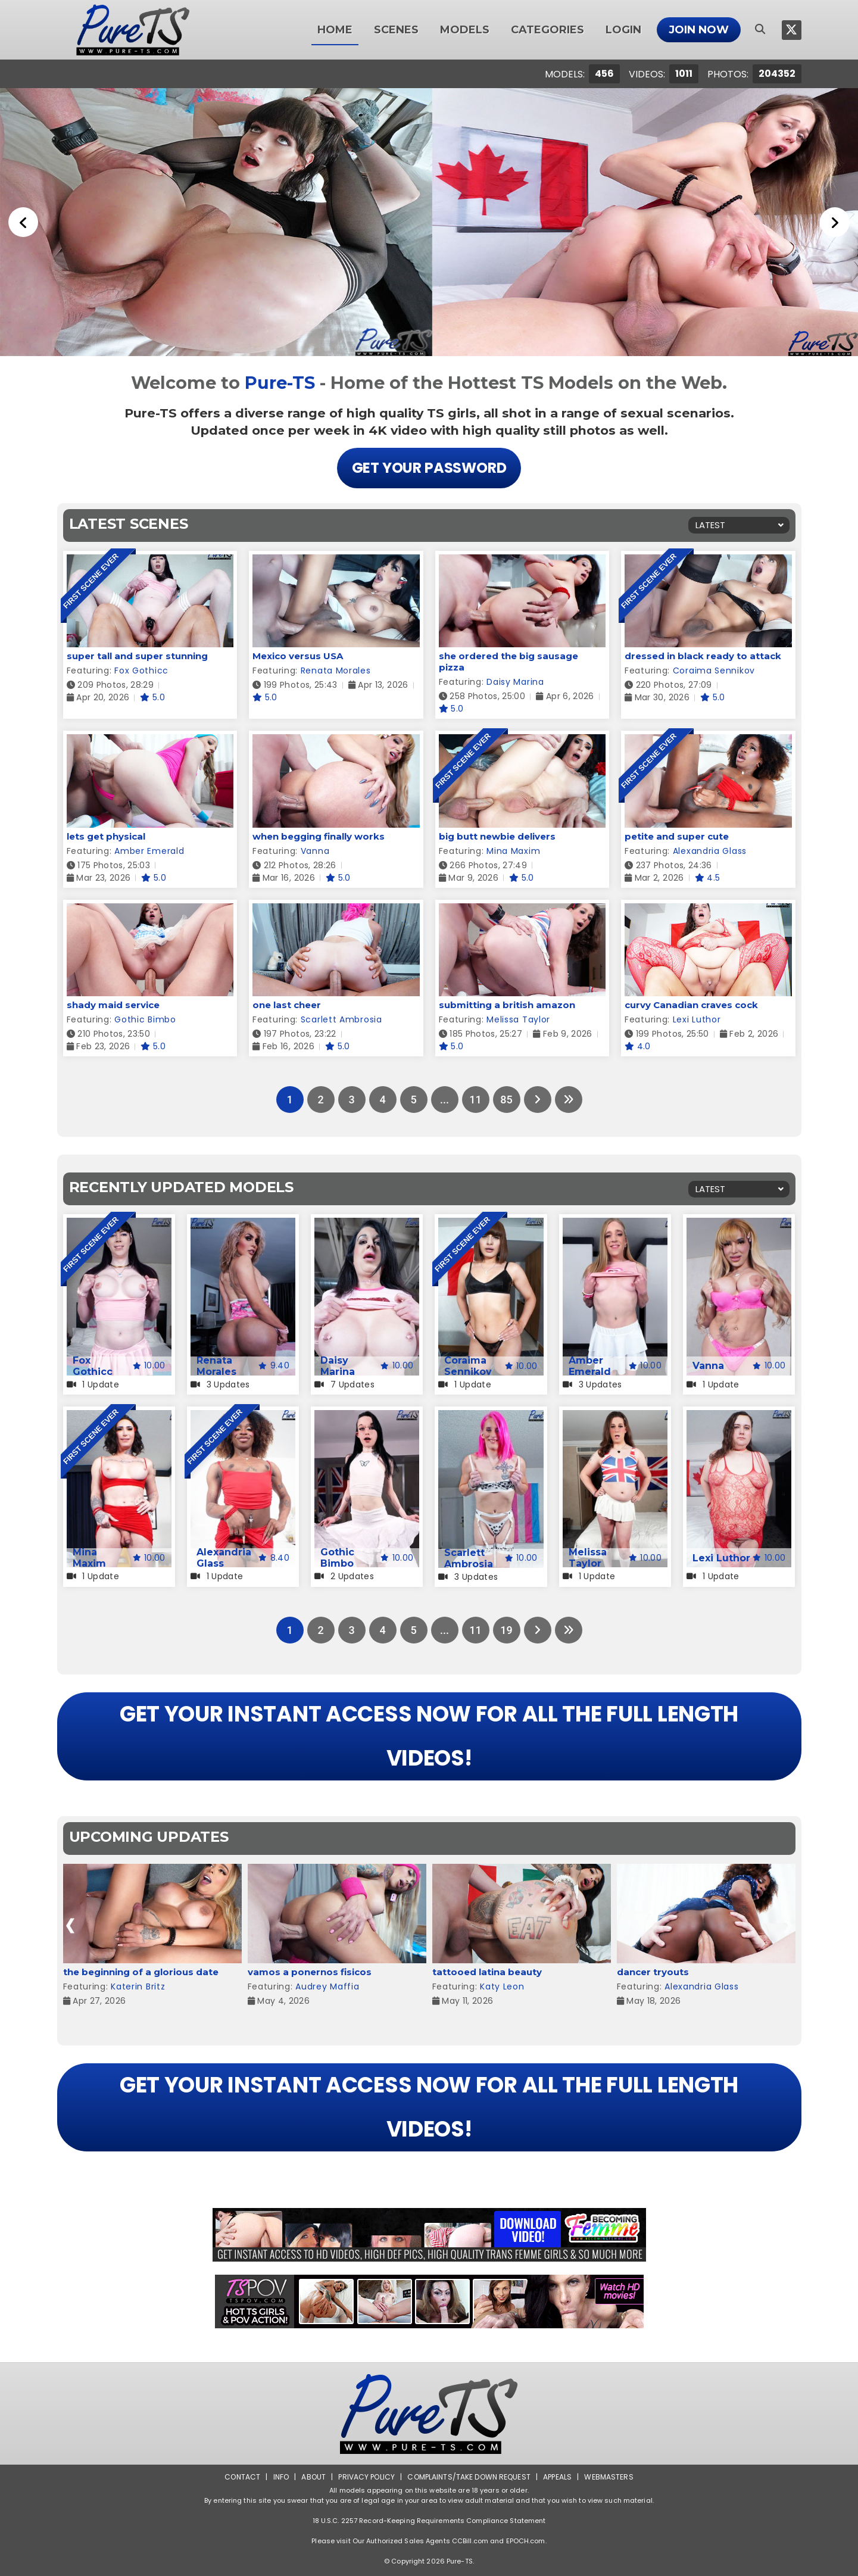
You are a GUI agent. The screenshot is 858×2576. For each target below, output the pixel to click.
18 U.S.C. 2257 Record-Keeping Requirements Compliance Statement (429, 2520)
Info (281, 2477)
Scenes (396, 29)
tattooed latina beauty (487, 1972)
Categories (547, 29)
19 (506, 1630)
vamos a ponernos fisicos (310, 1972)
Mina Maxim (513, 851)
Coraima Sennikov (714, 670)
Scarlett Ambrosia (341, 1019)
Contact (242, 2477)
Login (623, 29)
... (444, 1099)
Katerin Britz (138, 1986)
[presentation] (70, 1925)
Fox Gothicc (141, 670)
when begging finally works (318, 836)
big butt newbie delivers (497, 836)
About (313, 2477)
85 (506, 1099)
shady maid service (113, 1005)
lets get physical (106, 836)
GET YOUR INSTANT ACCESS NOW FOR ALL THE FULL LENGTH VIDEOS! (429, 1736)
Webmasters (608, 2477)
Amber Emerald (149, 851)
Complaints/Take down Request (468, 2477)
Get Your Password (429, 468)
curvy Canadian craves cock (691, 1005)
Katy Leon (502, 1986)
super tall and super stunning (137, 656)
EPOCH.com (525, 2541)
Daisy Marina (515, 682)
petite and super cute (677, 836)
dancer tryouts (653, 1972)
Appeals (557, 2477)
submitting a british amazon (507, 1005)
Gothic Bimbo (145, 1019)
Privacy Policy (366, 2477)
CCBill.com (470, 2541)
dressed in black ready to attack (703, 656)
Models (464, 29)
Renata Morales (336, 670)
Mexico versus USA (297, 656)
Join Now (699, 29)
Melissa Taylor (518, 1019)
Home (334, 29)
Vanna (315, 851)
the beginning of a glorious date (141, 1972)
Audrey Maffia (327, 1986)
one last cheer (286, 1005)
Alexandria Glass (710, 851)
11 (475, 1099)
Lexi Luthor (697, 1019)
